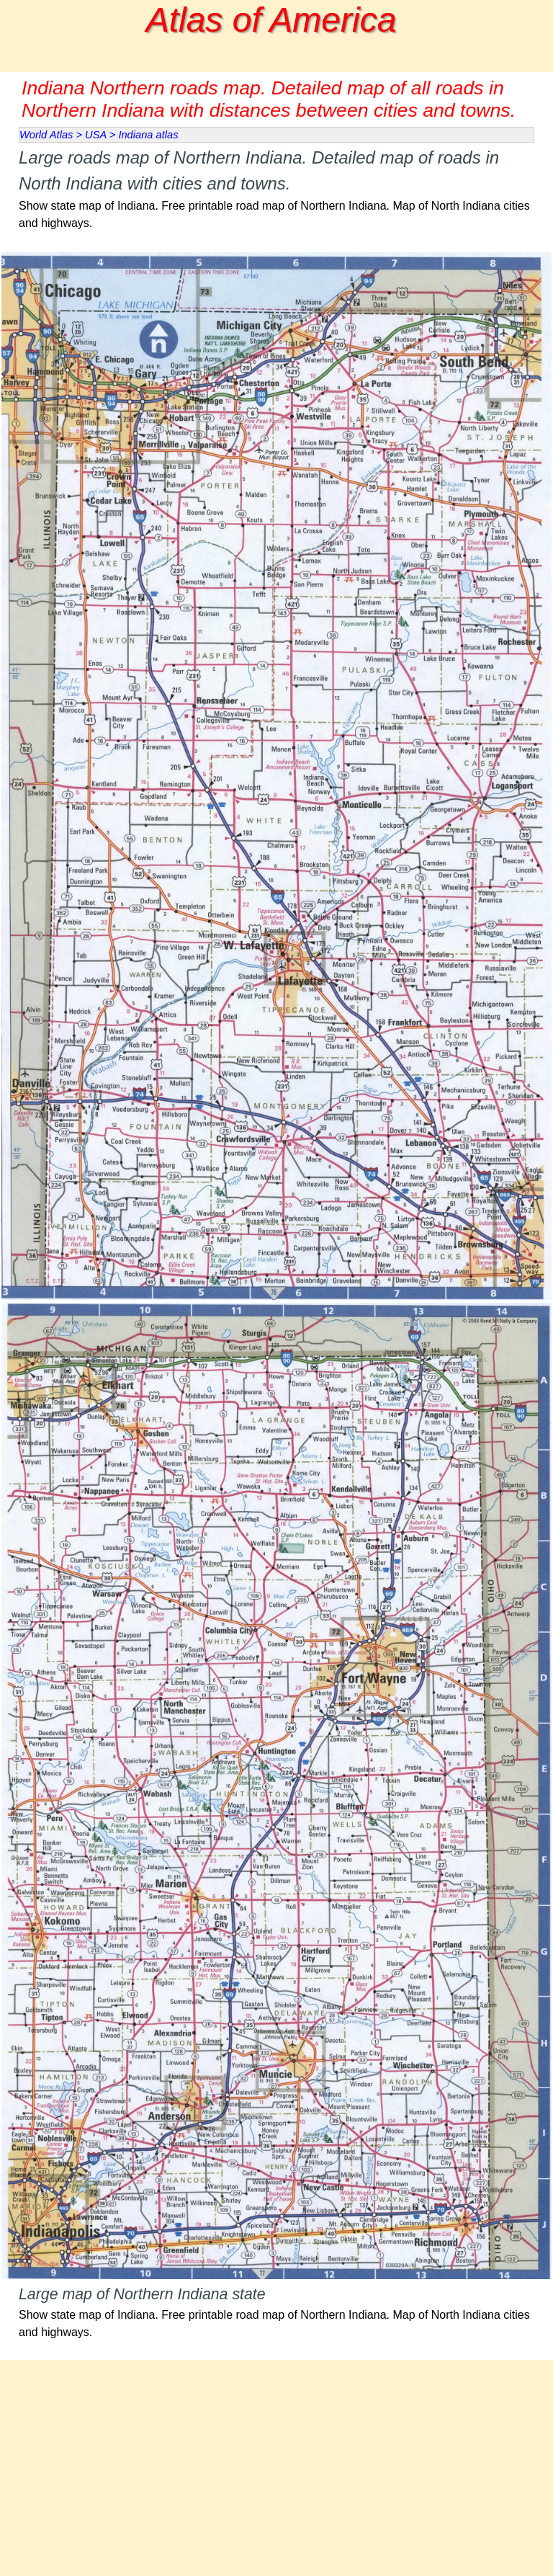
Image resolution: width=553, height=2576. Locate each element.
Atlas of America (271, 20)
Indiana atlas (148, 135)
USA (96, 135)
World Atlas (46, 135)
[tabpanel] (276, 197)
